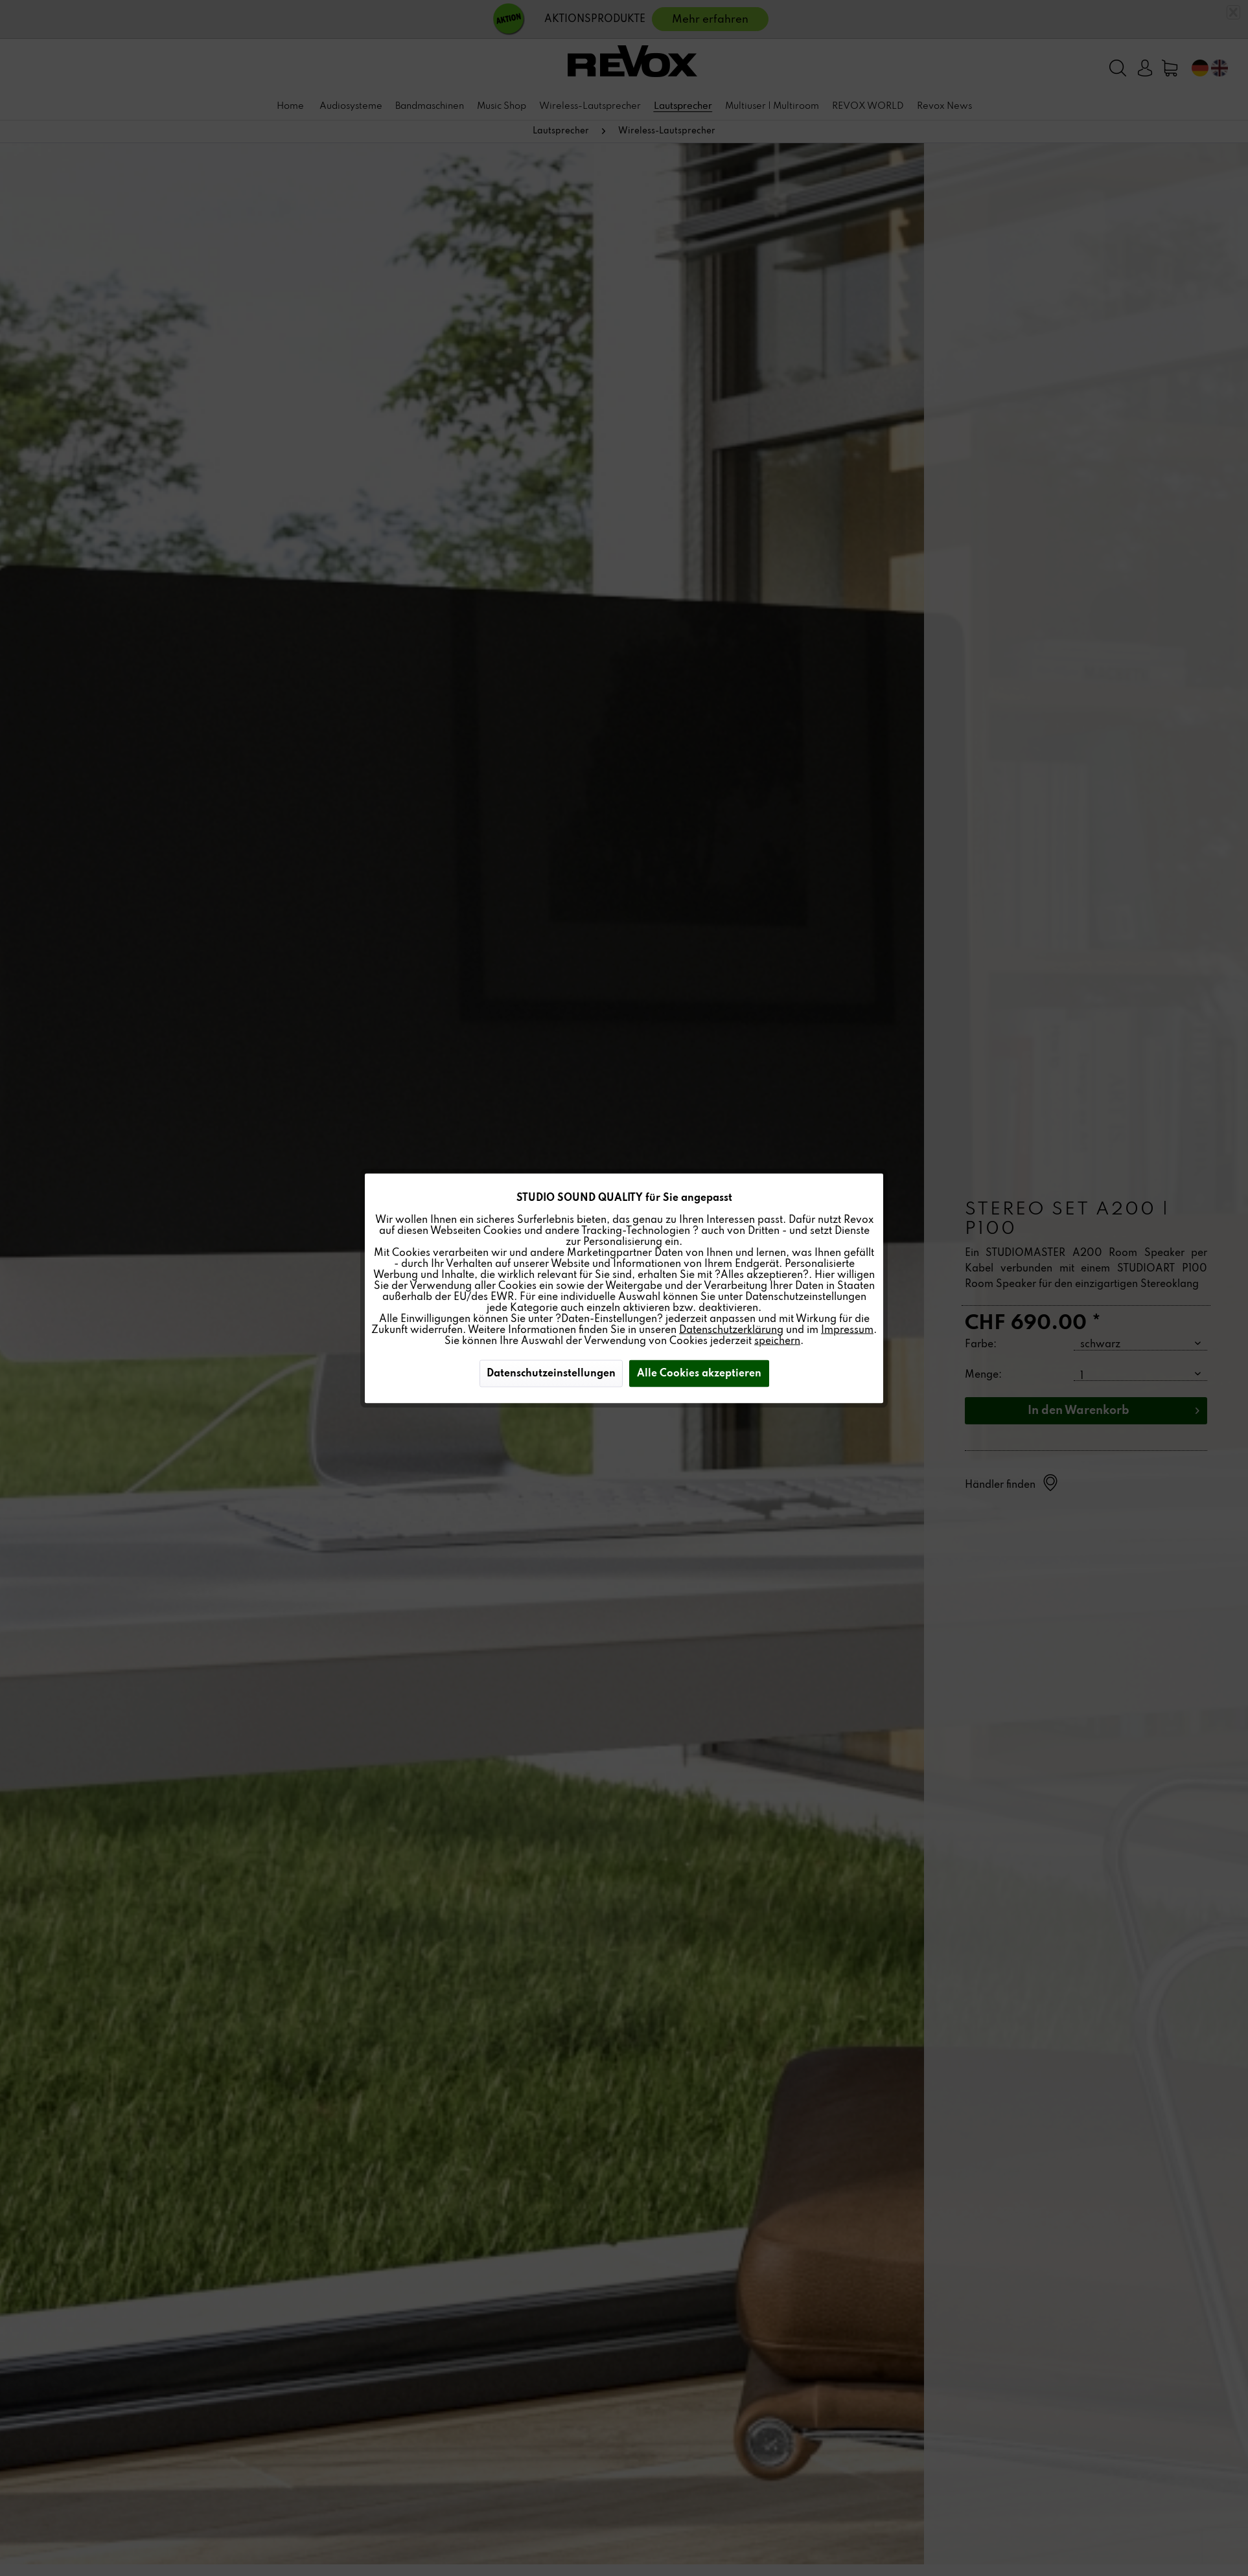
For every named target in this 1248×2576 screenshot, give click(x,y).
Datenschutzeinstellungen (551, 1373)
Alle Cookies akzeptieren (699, 1373)
